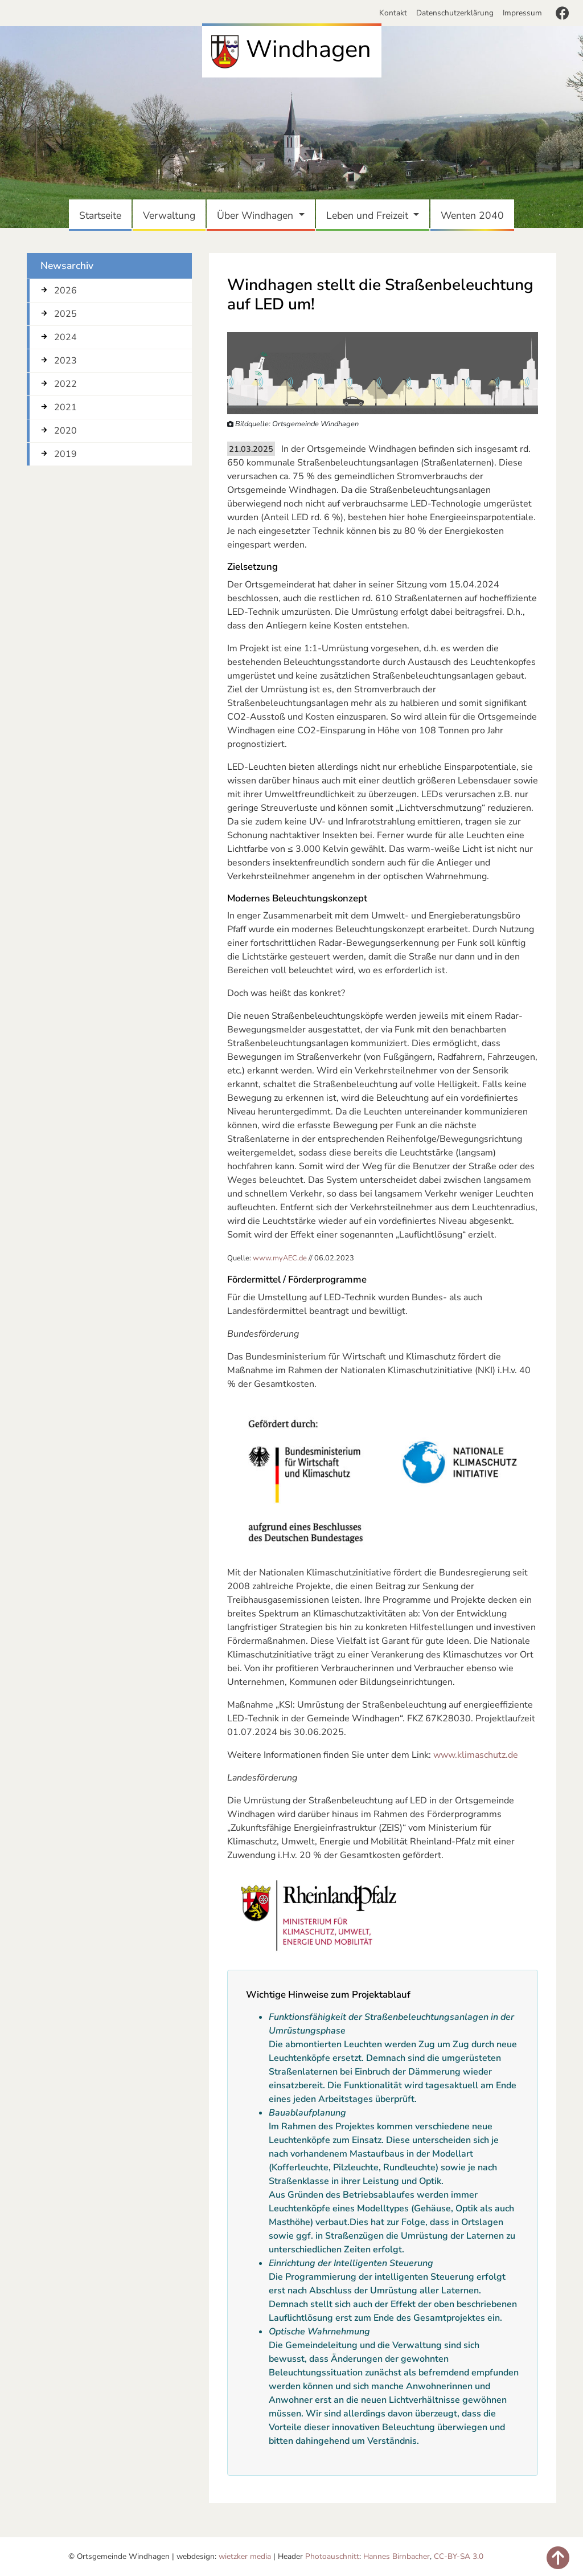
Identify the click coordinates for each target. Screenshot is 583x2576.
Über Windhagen (256, 215)
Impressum (522, 12)
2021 (65, 407)
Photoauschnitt (332, 2556)
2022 (65, 384)
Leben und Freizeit (368, 215)
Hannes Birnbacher (396, 2556)
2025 (65, 314)
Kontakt (395, 12)
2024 (65, 337)
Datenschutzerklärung (455, 12)
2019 (65, 454)
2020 (65, 430)
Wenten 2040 (474, 214)
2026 (65, 290)
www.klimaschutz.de (475, 1755)
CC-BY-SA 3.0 (458, 2556)
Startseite (102, 214)
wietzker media (245, 2556)
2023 (65, 360)
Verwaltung (171, 214)
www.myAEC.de (280, 1258)
